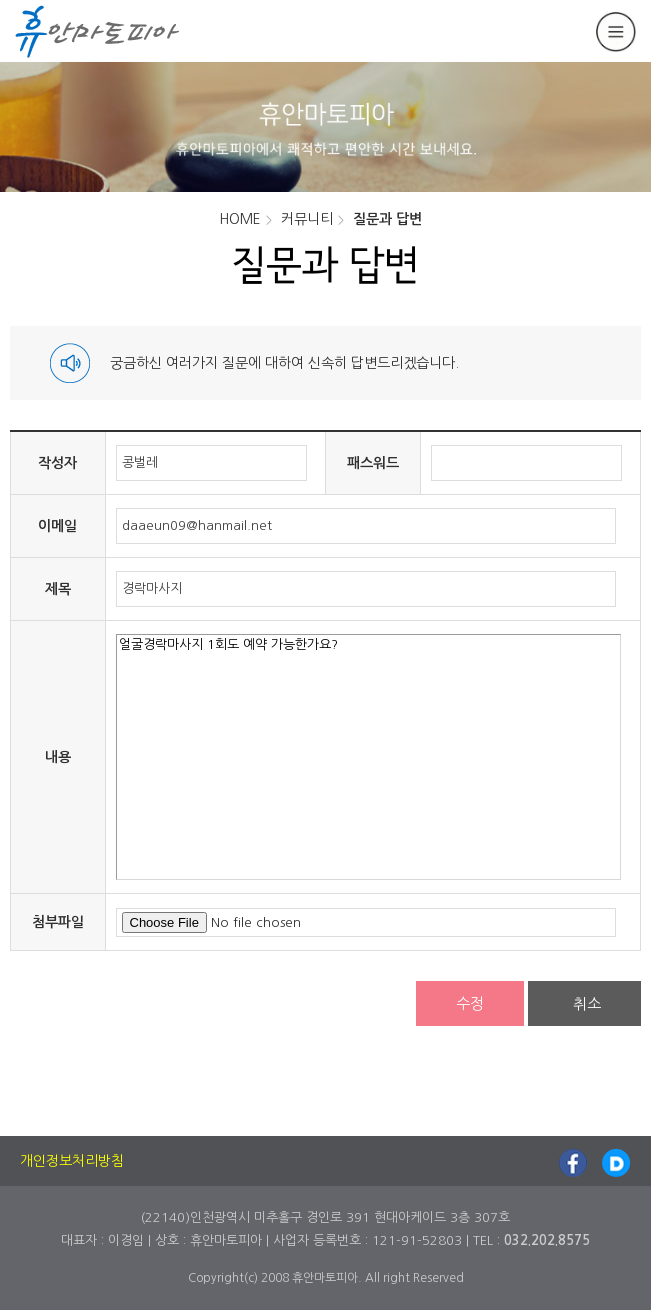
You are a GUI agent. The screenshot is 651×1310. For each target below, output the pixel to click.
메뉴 (616, 32)
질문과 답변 (387, 219)
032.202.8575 (547, 1240)
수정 (470, 1003)
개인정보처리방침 (72, 1161)
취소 (587, 1003)
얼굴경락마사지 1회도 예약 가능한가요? (368, 757)
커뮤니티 (307, 219)
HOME (240, 219)
